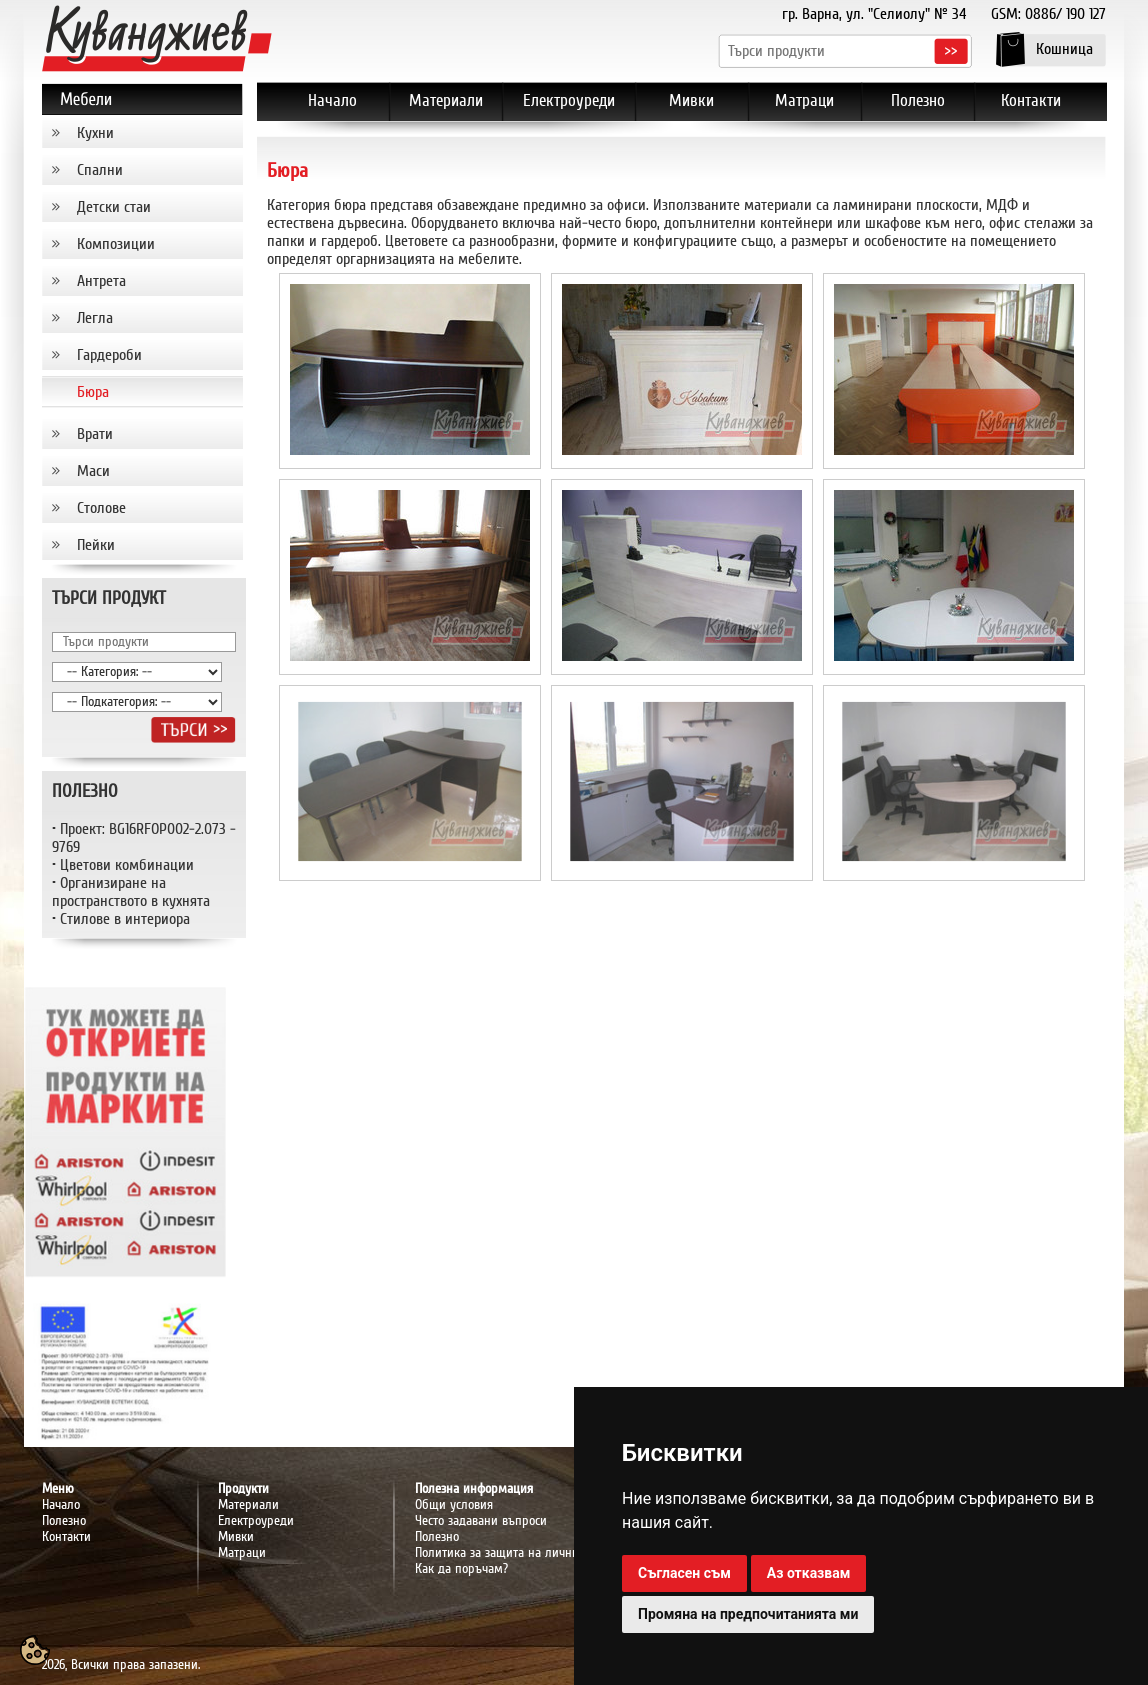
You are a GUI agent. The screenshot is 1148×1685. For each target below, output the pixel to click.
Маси (93, 471)
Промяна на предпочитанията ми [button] (748, 1614)
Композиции (116, 244)
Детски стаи (114, 207)
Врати (95, 434)
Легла (95, 318)
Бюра (93, 392)
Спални (100, 170)
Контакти (66, 1537)
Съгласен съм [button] (684, 1573)
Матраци (242, 1553)
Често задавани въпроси (481, 1521)
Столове (101, 508)
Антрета (101, 281)
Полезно (64, 1521)
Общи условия (454, 1505)
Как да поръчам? (461, 1569)
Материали (248, 1505)
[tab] (142, 133)
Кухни (95, 133)
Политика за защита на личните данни (521, 1553)
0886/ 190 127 (1065, 14)
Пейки (96, 545)
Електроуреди (256, 1521)
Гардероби (109, 355)
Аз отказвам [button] (809, 1573)
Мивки (236, 1537)
